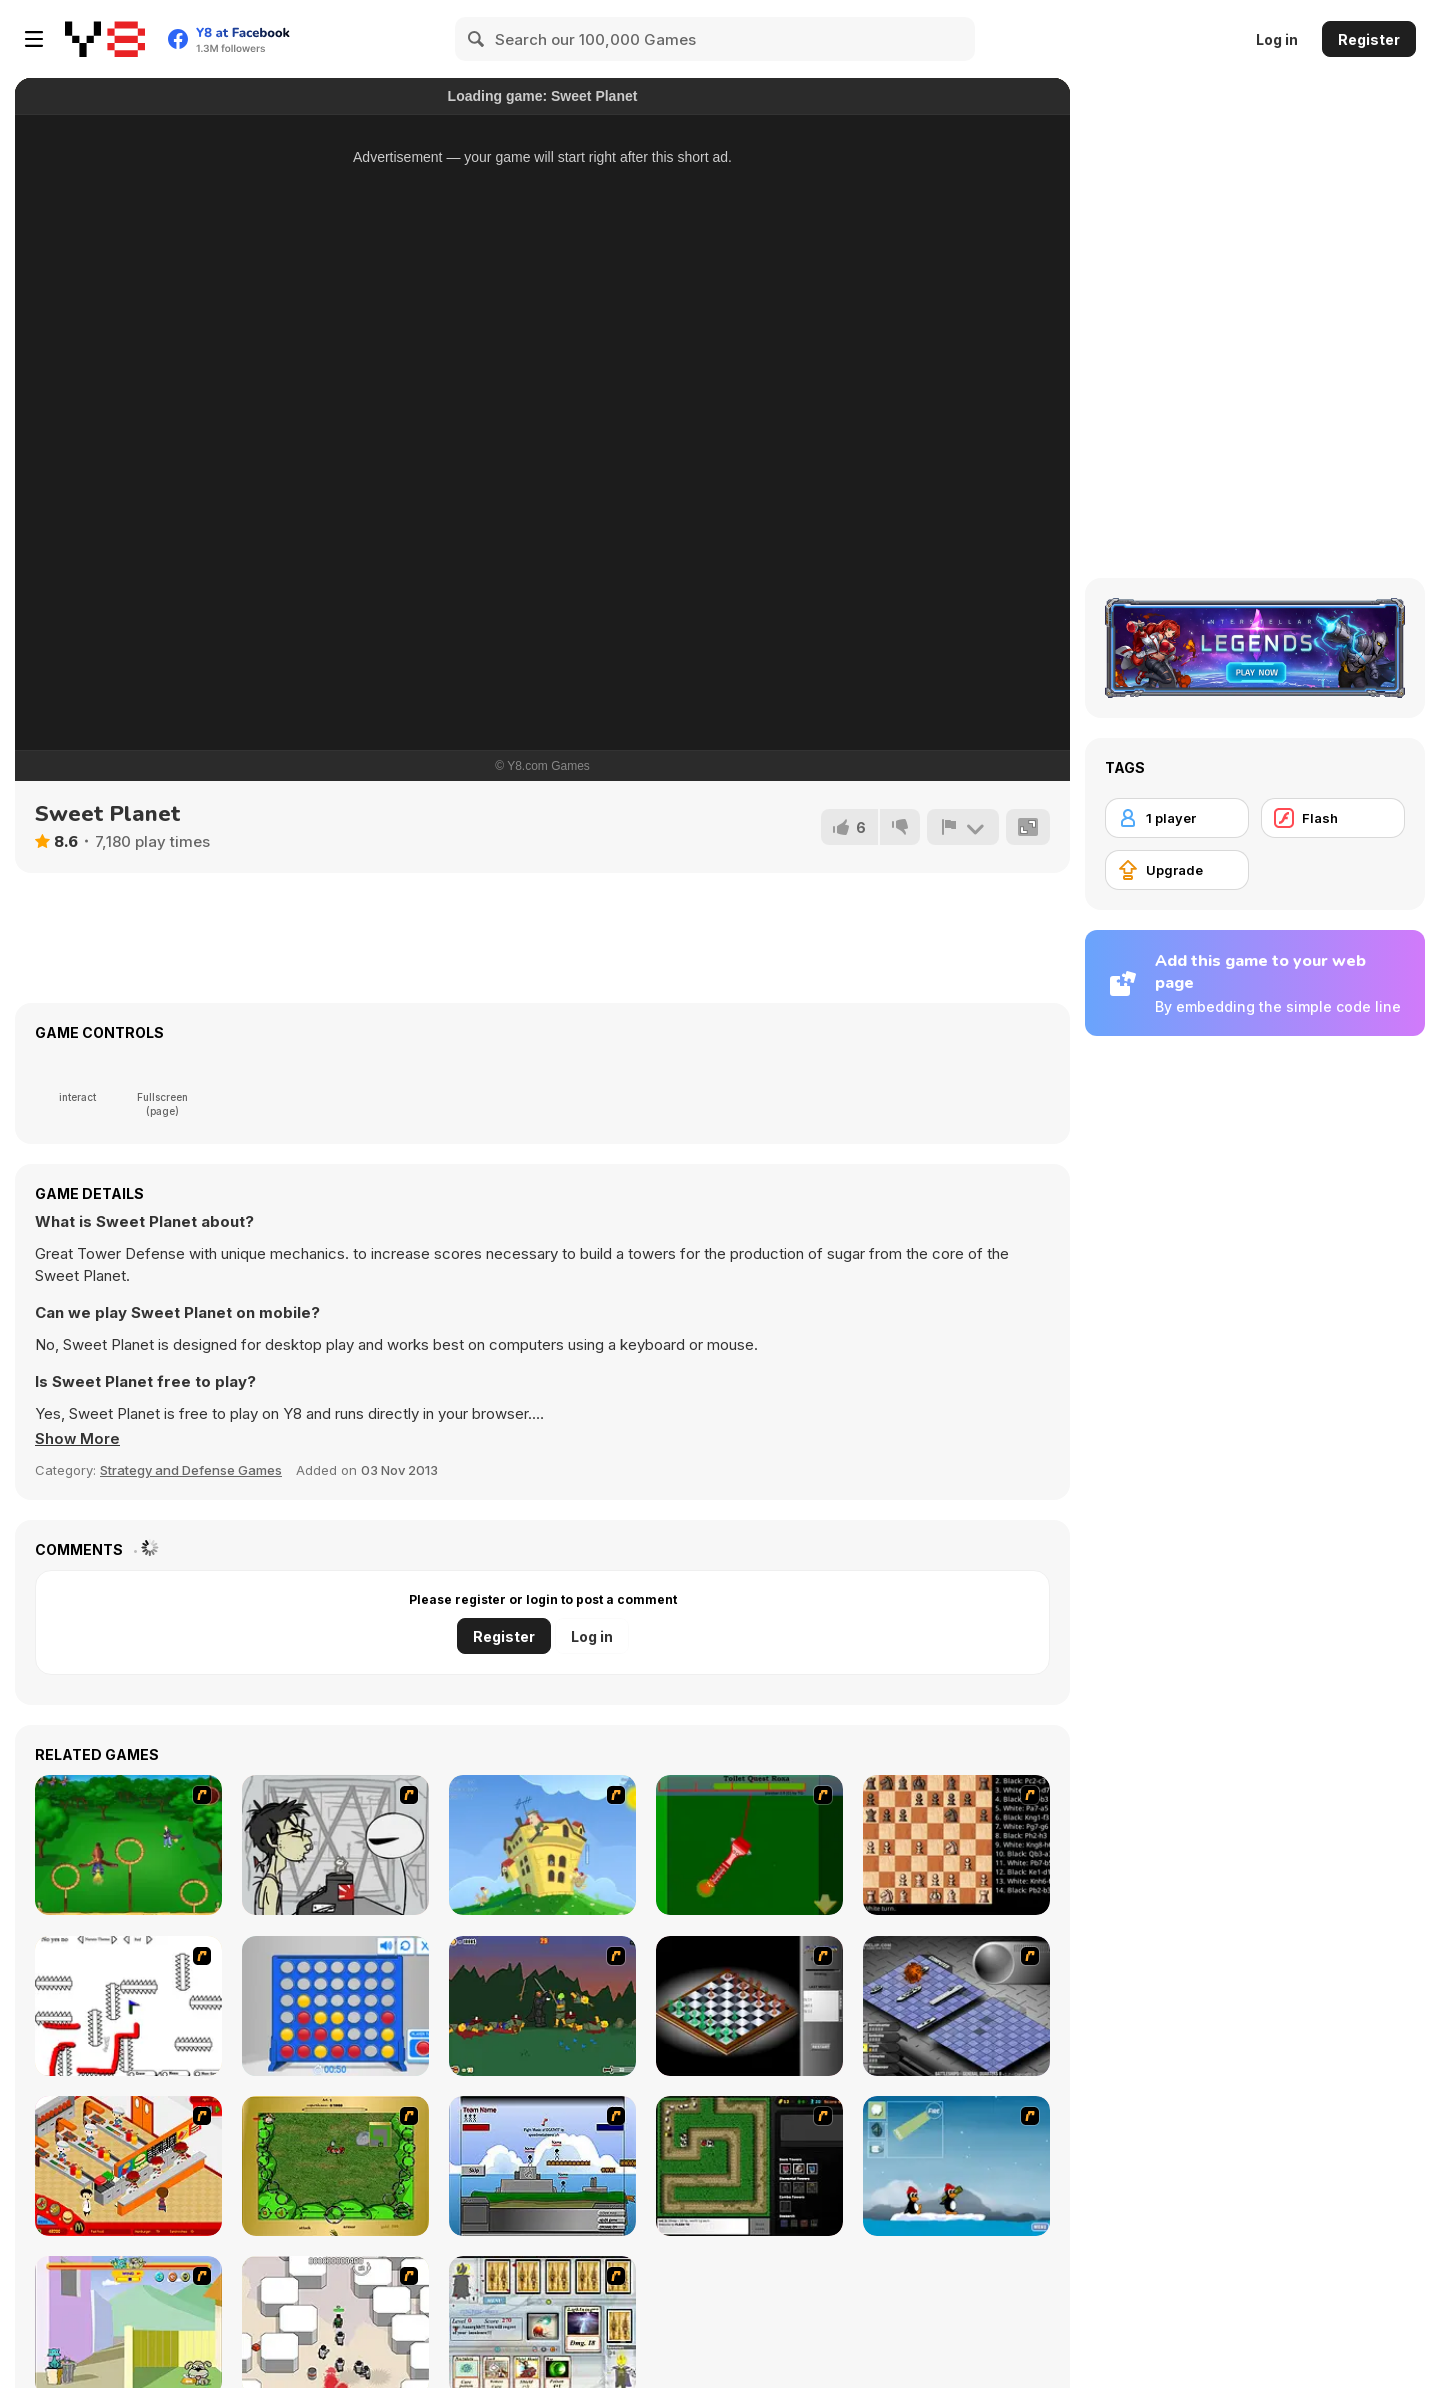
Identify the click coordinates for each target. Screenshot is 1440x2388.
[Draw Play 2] (128, 2006)
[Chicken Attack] (542, 1845)
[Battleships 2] (956, 2006)
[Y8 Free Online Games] (105, 39)
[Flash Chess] (749, 2006)
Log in (1277, 39)
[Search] (477, 39)
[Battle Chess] (956, 1845)
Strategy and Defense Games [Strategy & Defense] (191, 1470)
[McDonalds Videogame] (128, 2166)
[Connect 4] (335, 2006)
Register (1369, 39)
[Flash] (1333, 818)
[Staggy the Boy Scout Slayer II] (542, 2006)
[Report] (963, 827)
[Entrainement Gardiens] (128, 1845)
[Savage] (335, 2166)
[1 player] (1177, 818)
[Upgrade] (1177, 870)
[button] (78, 1439)
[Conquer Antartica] (956, 2166)
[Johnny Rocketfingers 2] (335, 1845)
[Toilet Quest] (749, 1845)
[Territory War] (542, 2166)
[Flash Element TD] (749, 2166)
